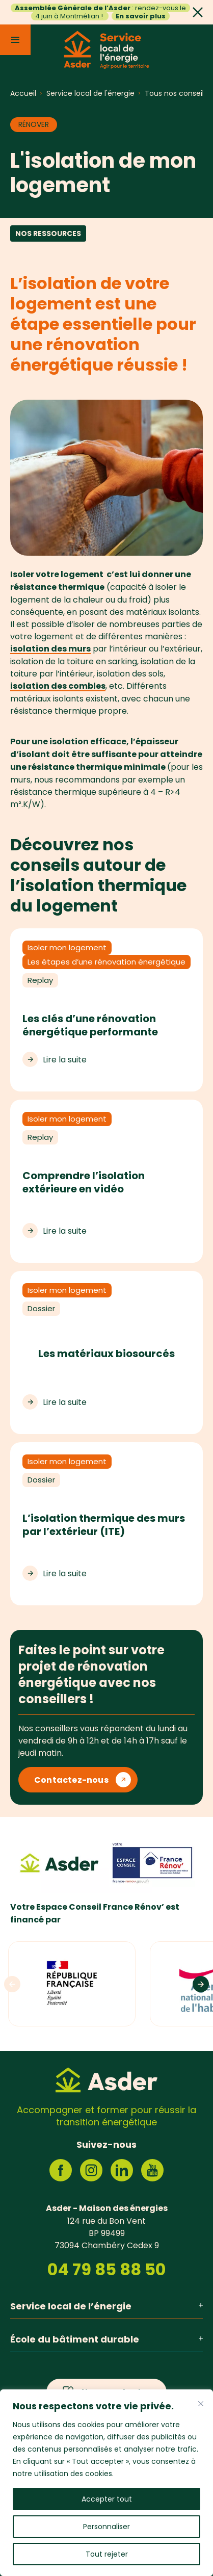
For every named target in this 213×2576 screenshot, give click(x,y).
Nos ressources (48, 233)
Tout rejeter (107, 2554)
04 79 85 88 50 (106, 2269)
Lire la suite (65, 1059)
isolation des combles (57, 686)
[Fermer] (201, 2403)
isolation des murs (50, 648)
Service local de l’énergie (106, 2306)
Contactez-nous (71, 1780)
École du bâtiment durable (106, 2339)
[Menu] (15, 39)
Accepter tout (107, 2499)
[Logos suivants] (201, 1984)
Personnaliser (106, 2526)
